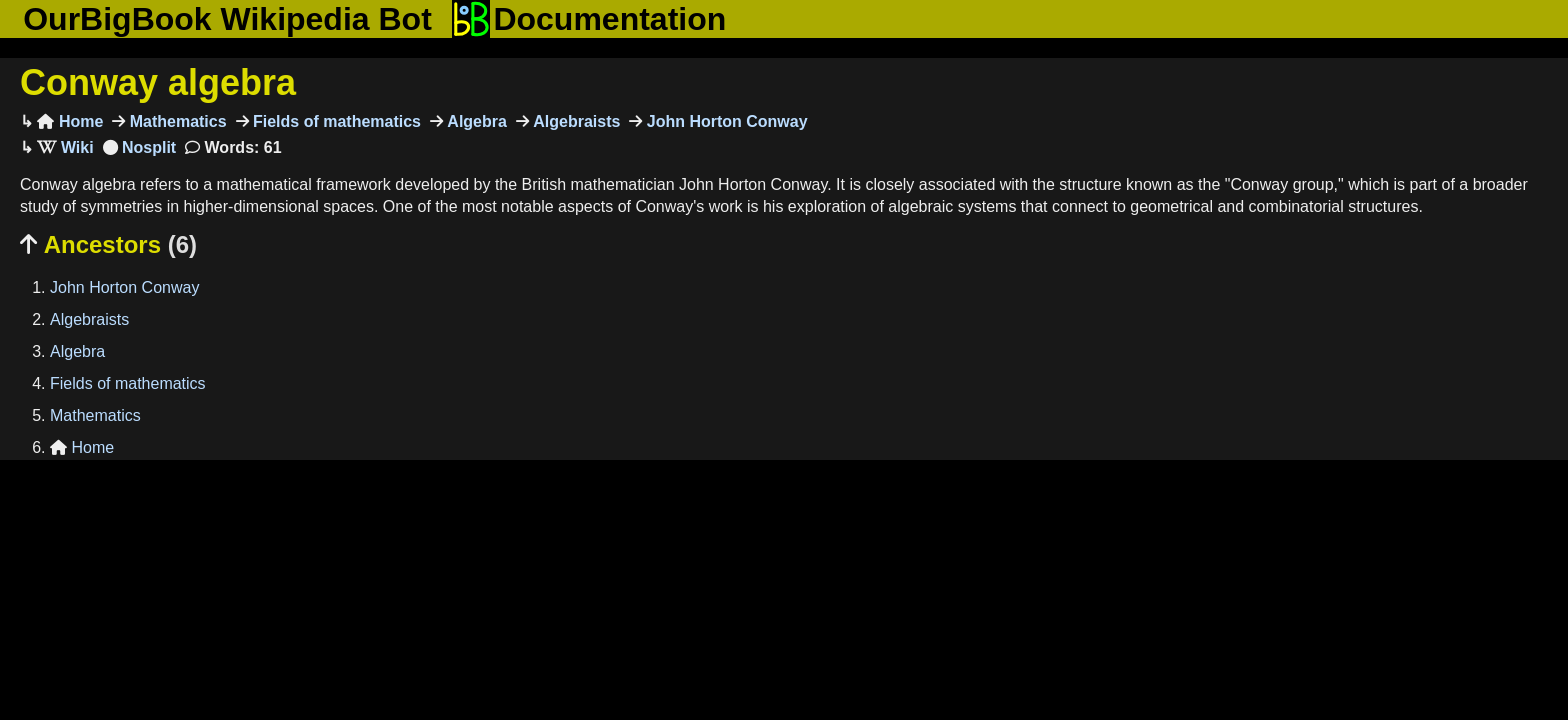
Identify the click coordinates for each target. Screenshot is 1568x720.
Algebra (475, 121)
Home (70, 121)
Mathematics (175, 121)
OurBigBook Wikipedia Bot (227, 19)
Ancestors (108, 244)
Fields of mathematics (335, 121)
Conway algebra (158, 82)
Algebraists (575, 121)
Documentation (589, 19)
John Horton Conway (724, 121)
